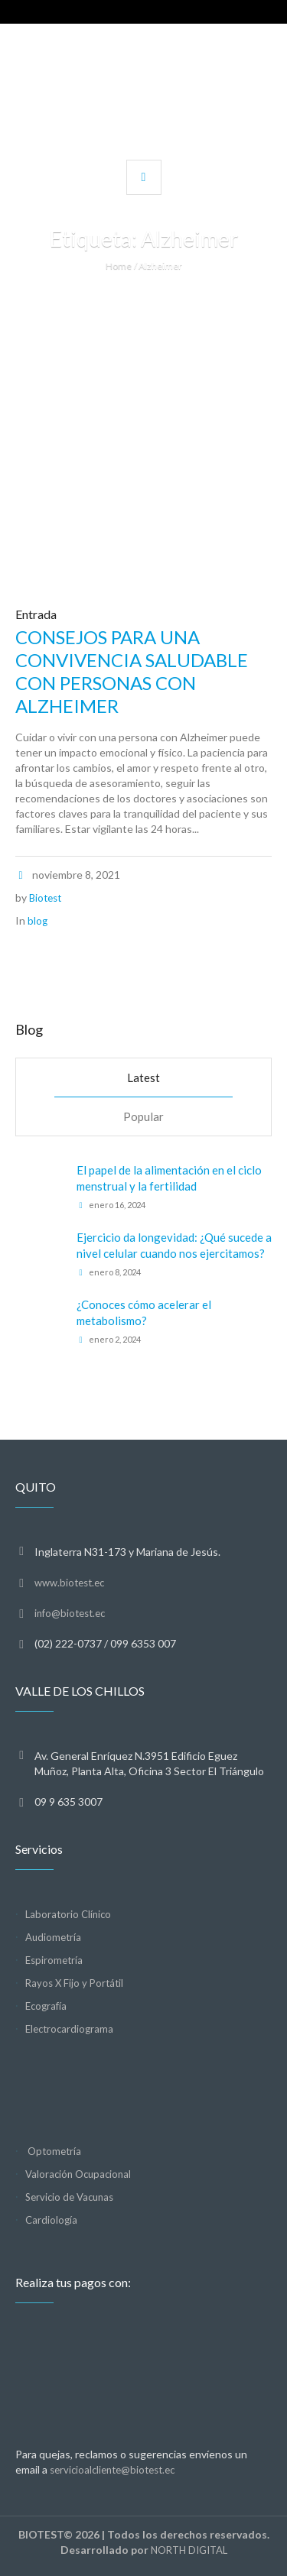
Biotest (45, 898)
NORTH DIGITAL (189, 2550)
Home (119, 265)
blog (37, 921)
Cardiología (51, 2220)
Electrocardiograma (69, 2029)
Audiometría (53, 1937)
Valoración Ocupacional (78, 2174)
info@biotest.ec (69, 1613)
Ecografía (46, 2006)
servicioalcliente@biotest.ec (112, 2470)
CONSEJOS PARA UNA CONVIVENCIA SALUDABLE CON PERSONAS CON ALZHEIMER (131, 671)
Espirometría (54, 1960)
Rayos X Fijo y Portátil (74, 1983)
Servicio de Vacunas (69, 2197)
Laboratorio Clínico (68, 1914)
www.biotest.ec (69, 1582)
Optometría (53, 2151)
